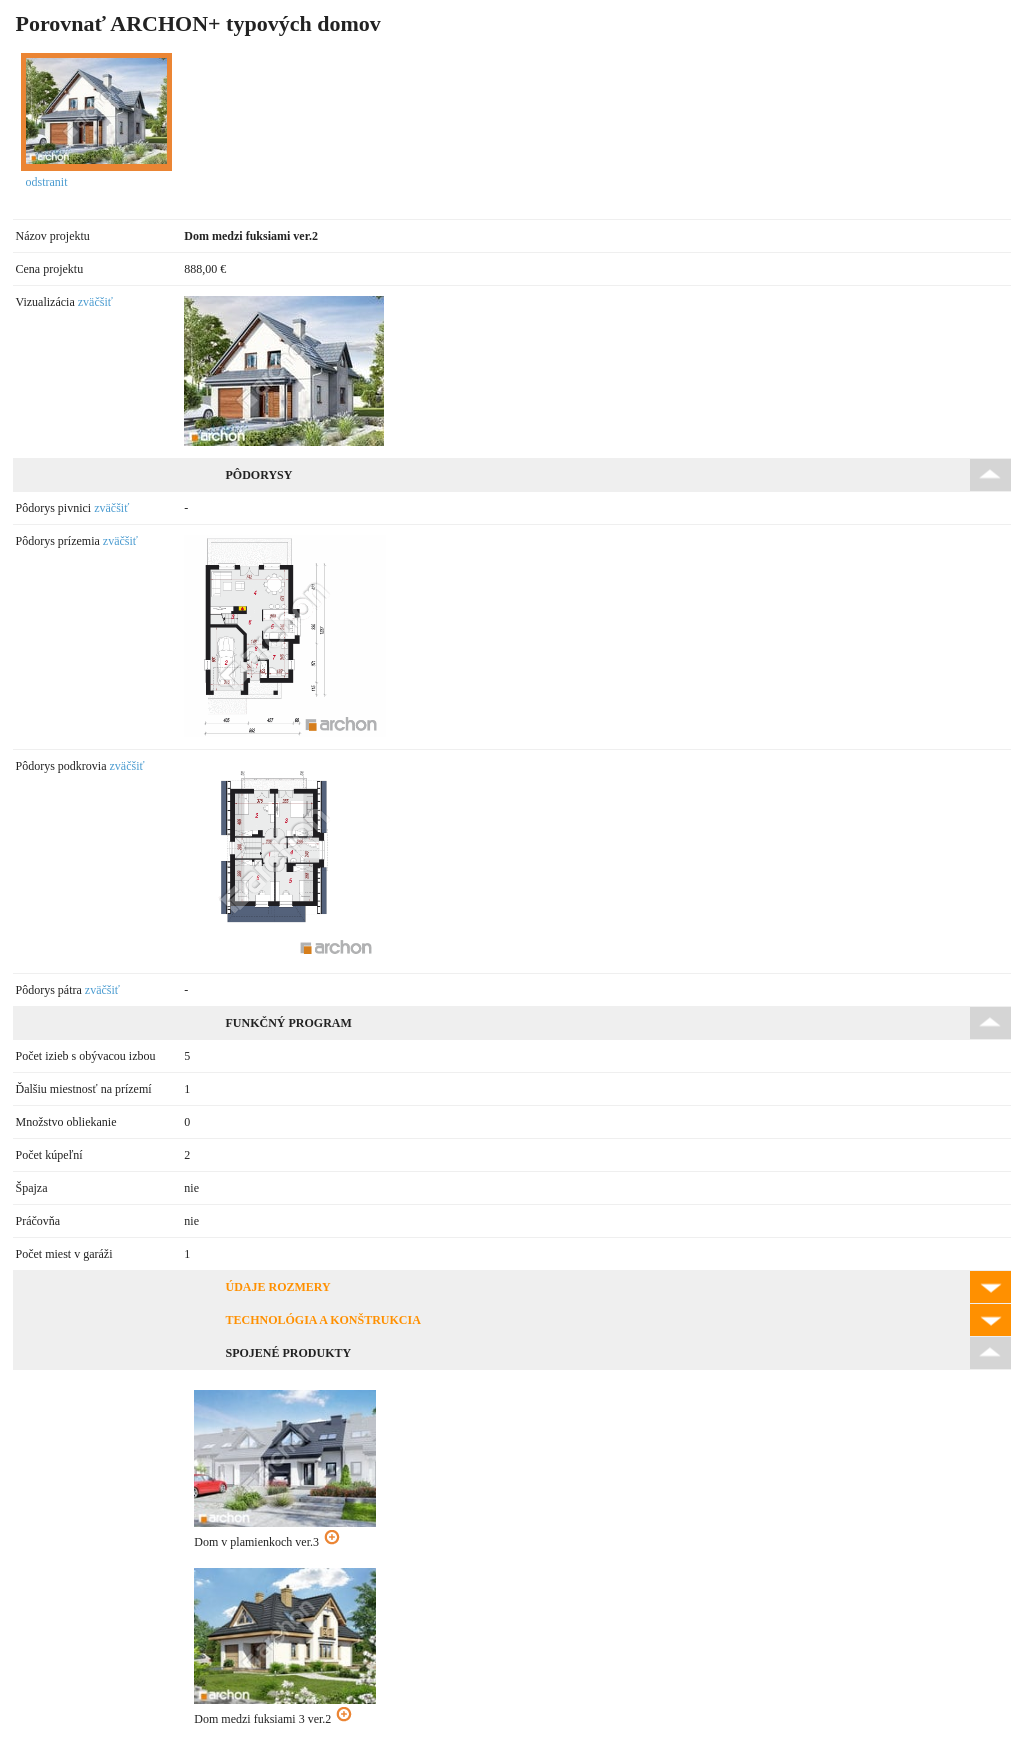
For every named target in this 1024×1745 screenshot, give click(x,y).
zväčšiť (95, 302)
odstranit (47, 182)
